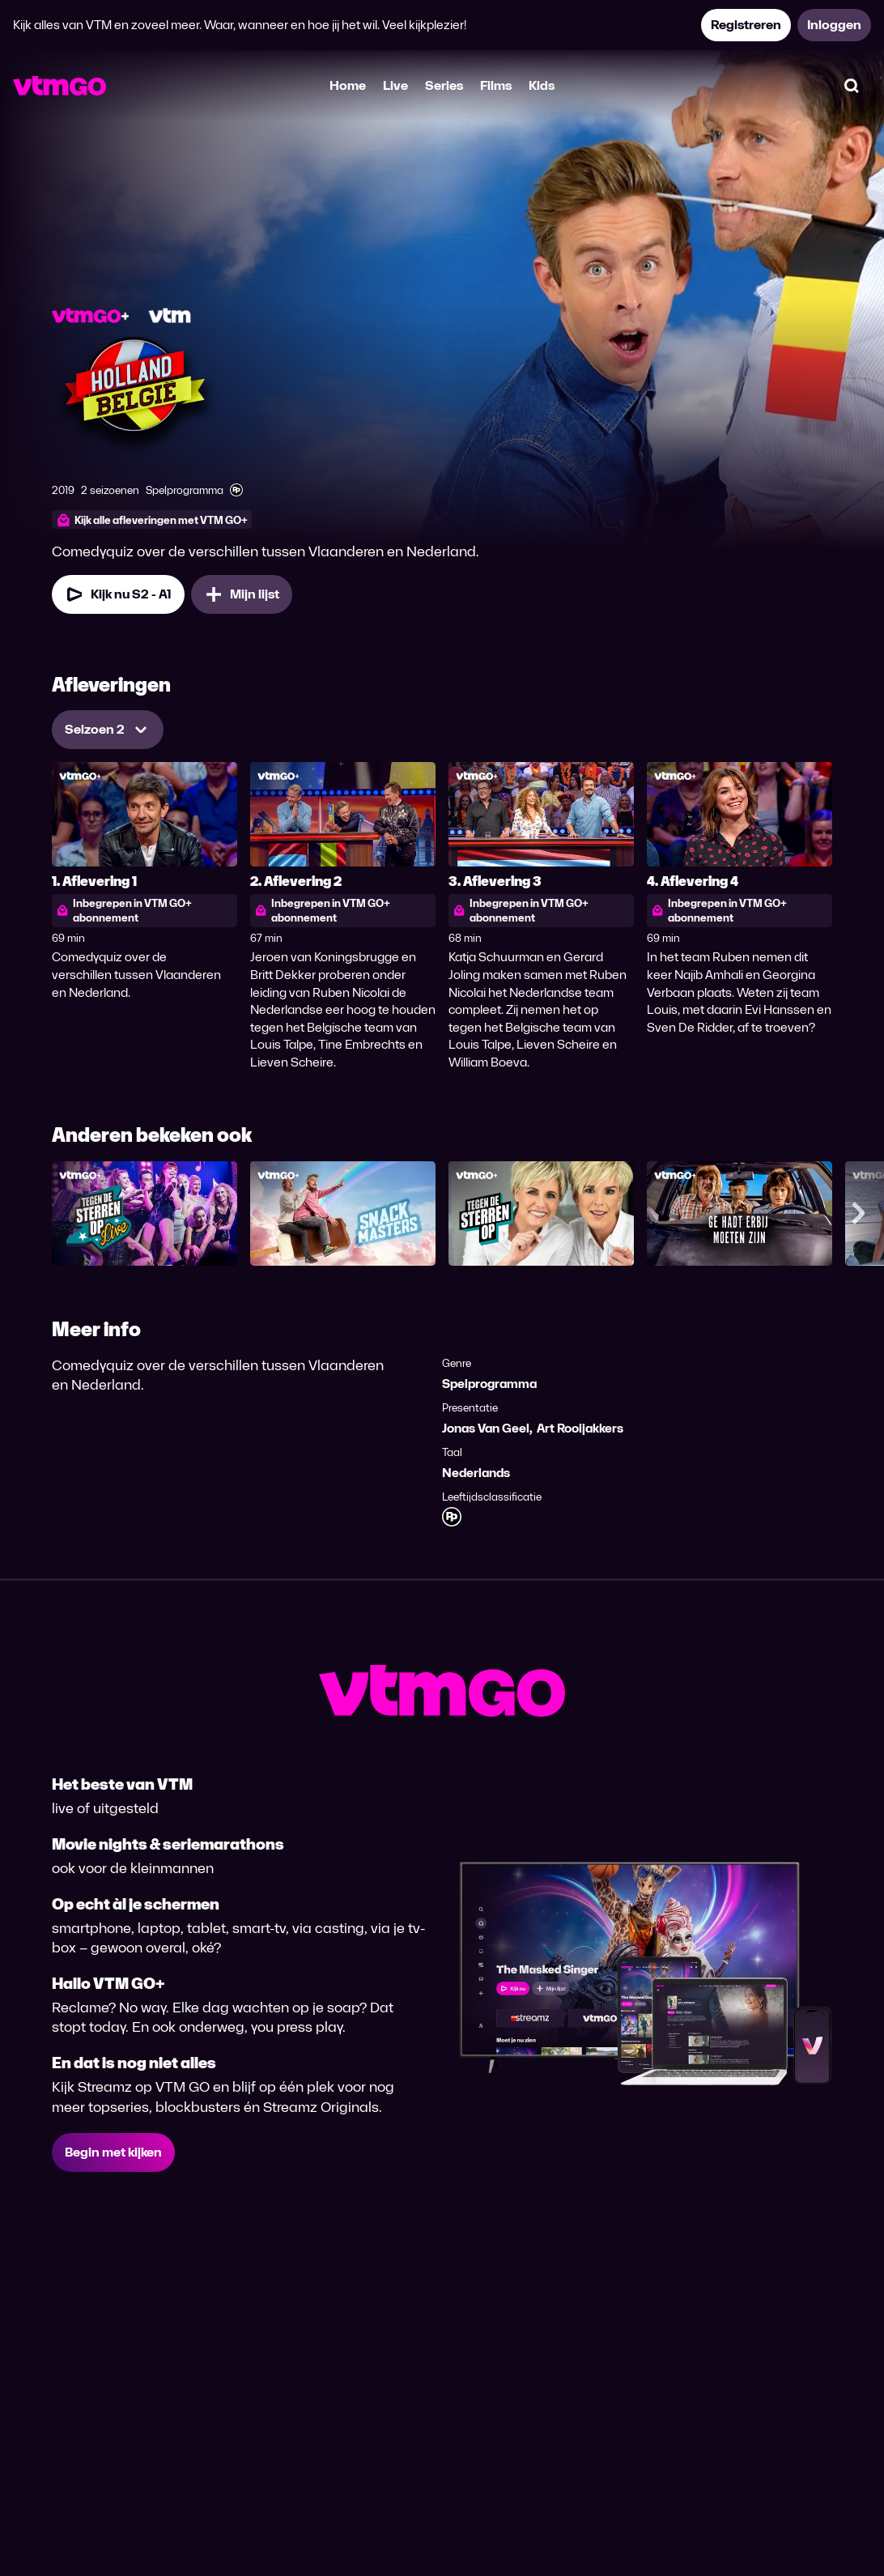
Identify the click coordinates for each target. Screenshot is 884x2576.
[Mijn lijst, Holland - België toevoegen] (241, 594)
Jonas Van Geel (485, 1428)
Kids (542, 85)
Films (496, 85)
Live (395, 85)
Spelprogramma (489, 1383)
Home (347, 85)
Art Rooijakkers (580, 1428)
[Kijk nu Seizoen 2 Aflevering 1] (118, 594)
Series (444, 85)
